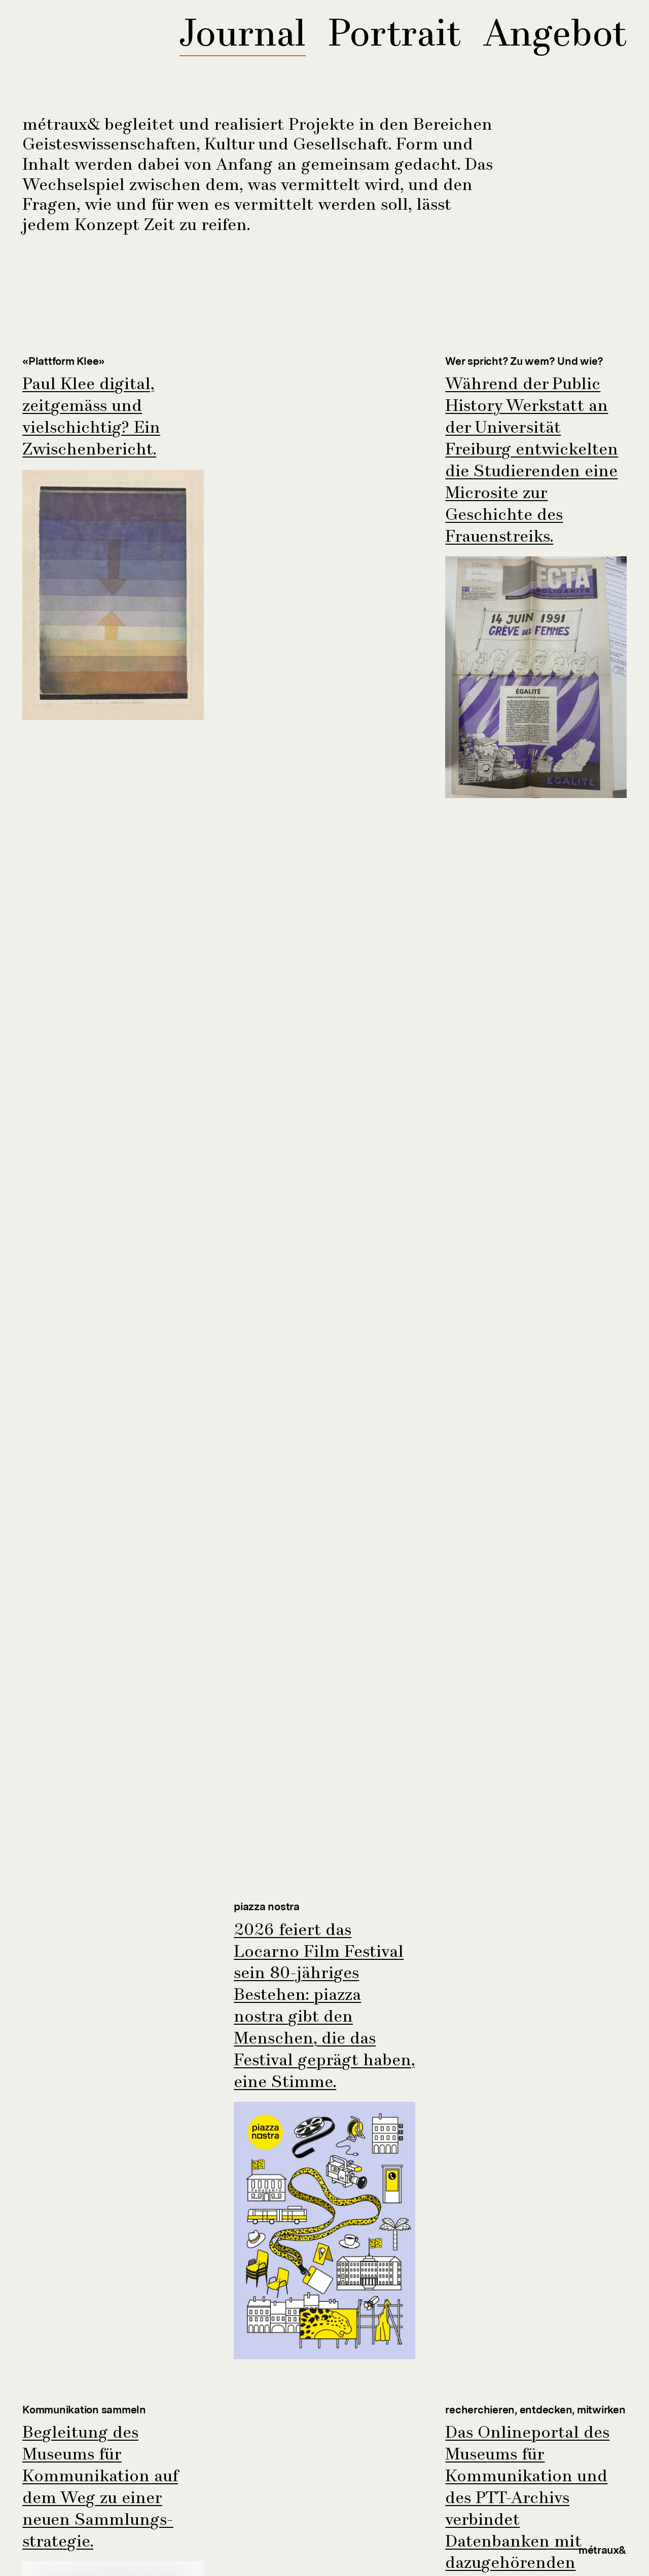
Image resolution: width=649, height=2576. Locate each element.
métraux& (603, 2550)
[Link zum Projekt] (113, 537)
